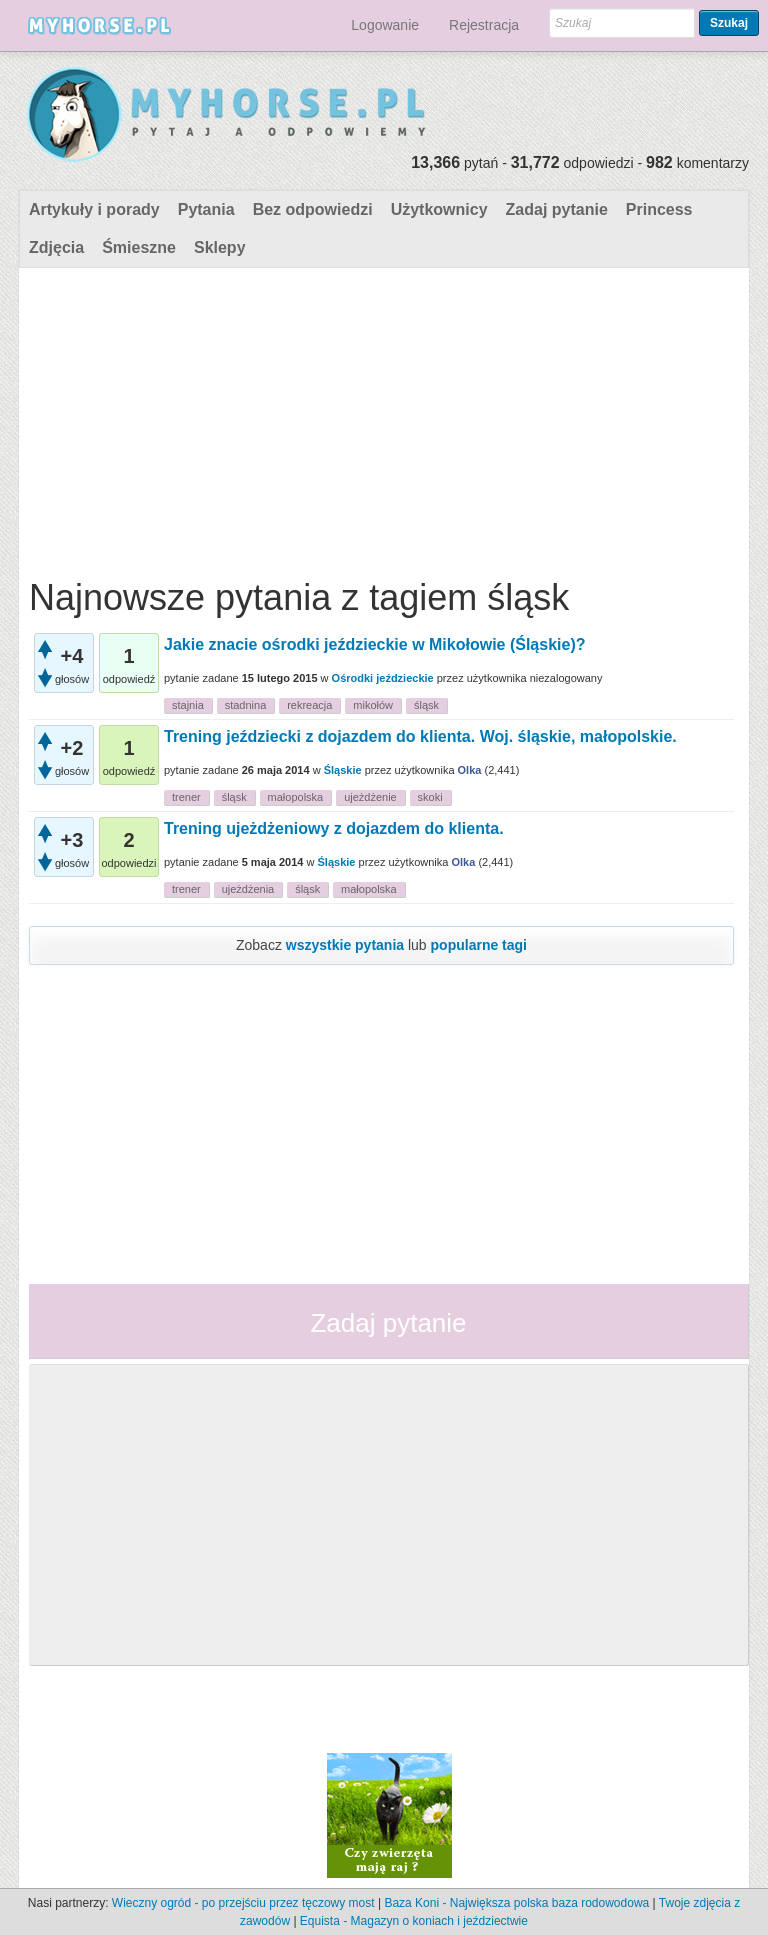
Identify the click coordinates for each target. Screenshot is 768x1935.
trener (186, 797)
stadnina (246, 705)
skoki (430, 797)
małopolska (296, 797)
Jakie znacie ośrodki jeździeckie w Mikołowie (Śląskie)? (375, 644)
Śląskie (343, 770)
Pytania (206, 209)
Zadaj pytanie (557, 209)
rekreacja (309, 705)
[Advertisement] (381, 418)
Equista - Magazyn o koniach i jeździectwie (414, 1921)
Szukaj (729, 23)
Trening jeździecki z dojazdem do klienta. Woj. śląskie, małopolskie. (420, 736)
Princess (659, 209)
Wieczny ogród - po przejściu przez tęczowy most (243, 1903)
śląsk (426, 705)
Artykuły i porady (94, 209)
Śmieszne (139, 247)
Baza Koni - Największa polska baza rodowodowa (516, 1903)
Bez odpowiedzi (313, 209)
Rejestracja (484, 25)
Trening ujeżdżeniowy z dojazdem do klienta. (334, 828)
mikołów (373, 705)
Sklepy (220, 247)
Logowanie (385, 25)
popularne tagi (479, 945)
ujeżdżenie (370, 797)
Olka (470, 770)
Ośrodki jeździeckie (383, 678)
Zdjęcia (56, 247)
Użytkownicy (439, 209)
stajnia (188, 705)
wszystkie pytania (345, 945)
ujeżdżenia (248, 889)
